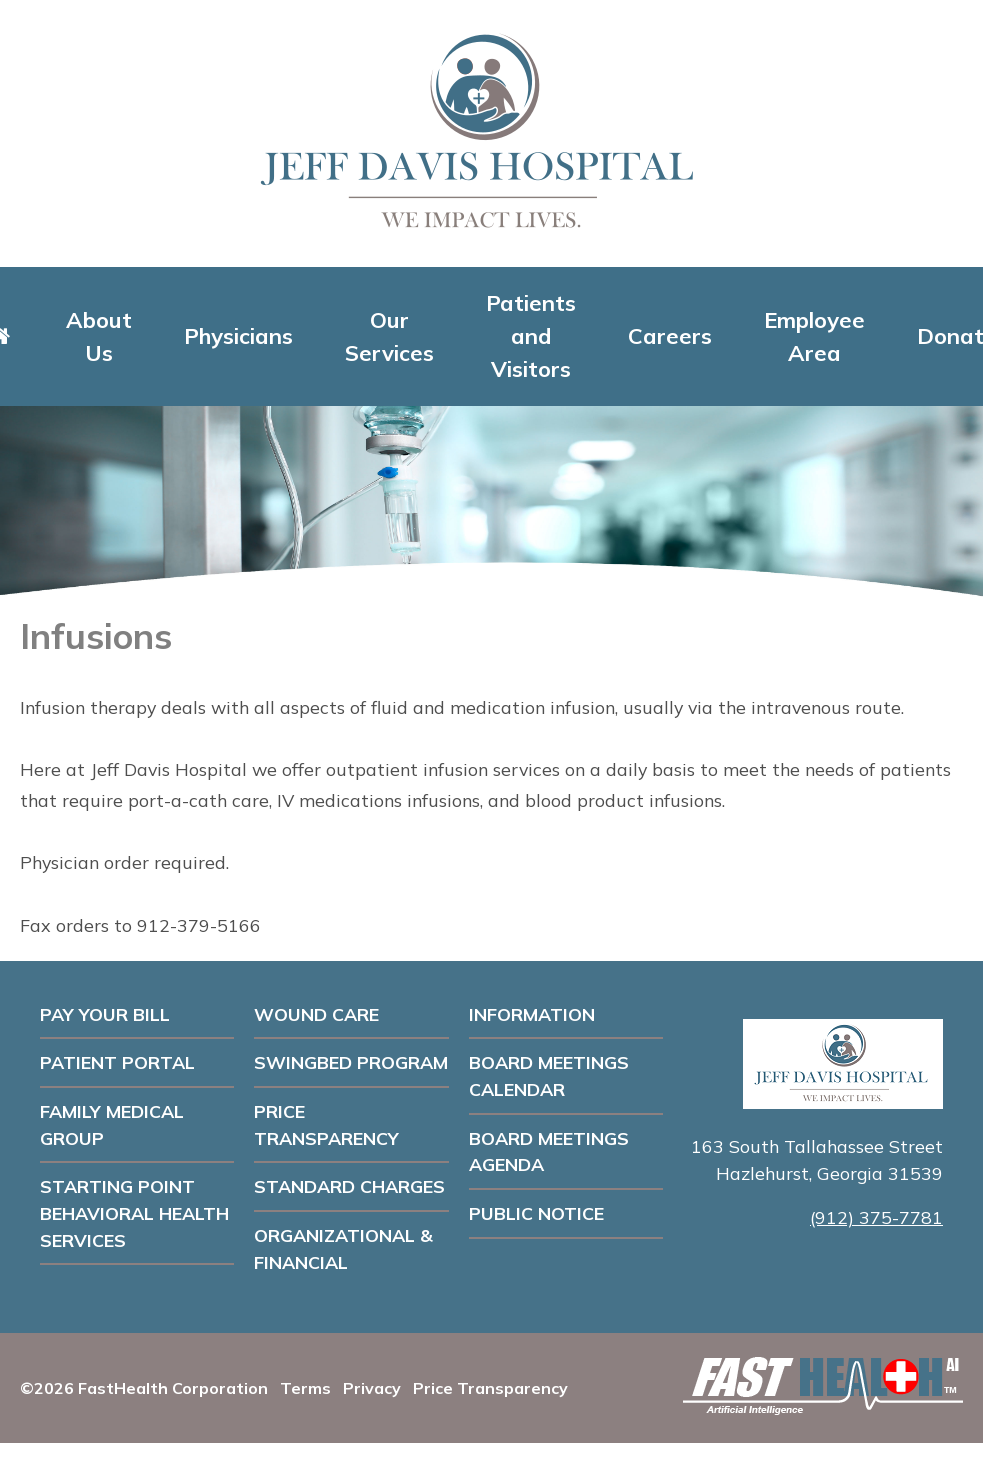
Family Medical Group (112, 1124)
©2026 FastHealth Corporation (144, 1388)
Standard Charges (349, 1186)
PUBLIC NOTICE (536, 1213)
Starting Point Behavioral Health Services (134, 1212)
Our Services (389, 336)
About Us (99, 336)
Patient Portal (117, 1062)
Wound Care (316, 1014)
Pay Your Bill (105, 1014)
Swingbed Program (351, 1062)
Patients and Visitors (531, 336)
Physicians (238, 336)
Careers (670, 336)
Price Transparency (326, 1124)
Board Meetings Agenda (549, 1151)
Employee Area (814, 336)
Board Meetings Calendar (549, 1075)
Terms (305, 1388)
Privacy (372, 1388)
